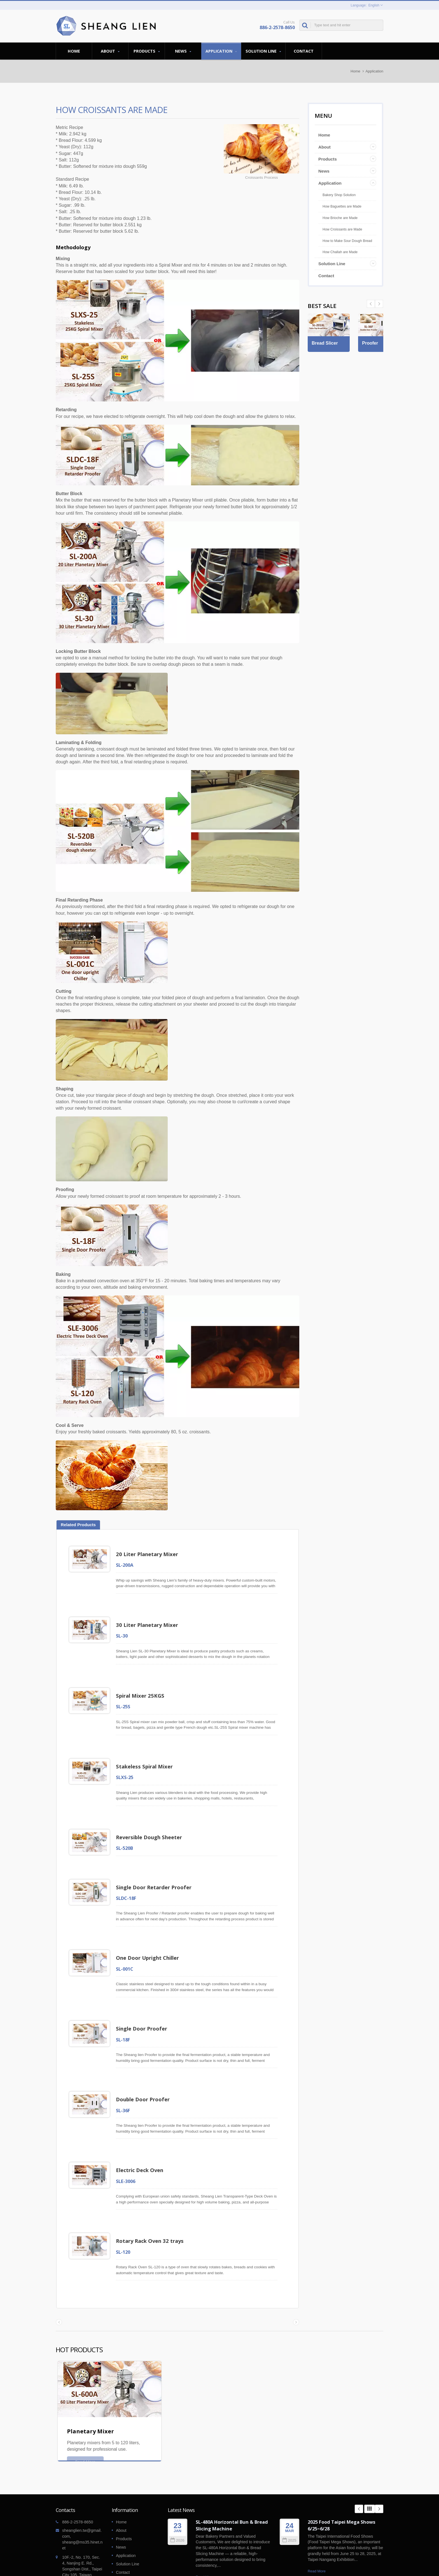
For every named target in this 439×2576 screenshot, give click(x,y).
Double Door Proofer (145, 2065)
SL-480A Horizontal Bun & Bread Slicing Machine (232, 2479)
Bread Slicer (326, 359)
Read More (205, 2531)
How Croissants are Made (342, 229)
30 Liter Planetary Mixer (149, 1620)
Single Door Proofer (143, 1999)
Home (74, 51)
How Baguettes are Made (342, 206)
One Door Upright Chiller (149, 1932)
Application (221, 51)
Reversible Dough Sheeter (151, 1820)
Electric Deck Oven (141, 2132)
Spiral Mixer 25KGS (142, 1687)
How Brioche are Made (340, 218)
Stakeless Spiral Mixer (146, 1753)
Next (370, 304)
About (110, 51)
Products (147, 51)
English (373, 5)
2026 (177, 2494)
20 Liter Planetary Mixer (149, 1554)
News (183, 51)
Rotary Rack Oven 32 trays (152, 2198)
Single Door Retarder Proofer (156, 1866)
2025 (289, 2494)
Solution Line (263, 51)
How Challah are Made (340, 252)
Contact (304, 51)
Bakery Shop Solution (339, 195)
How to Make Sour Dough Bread (347, 241)
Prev (379, 304)
